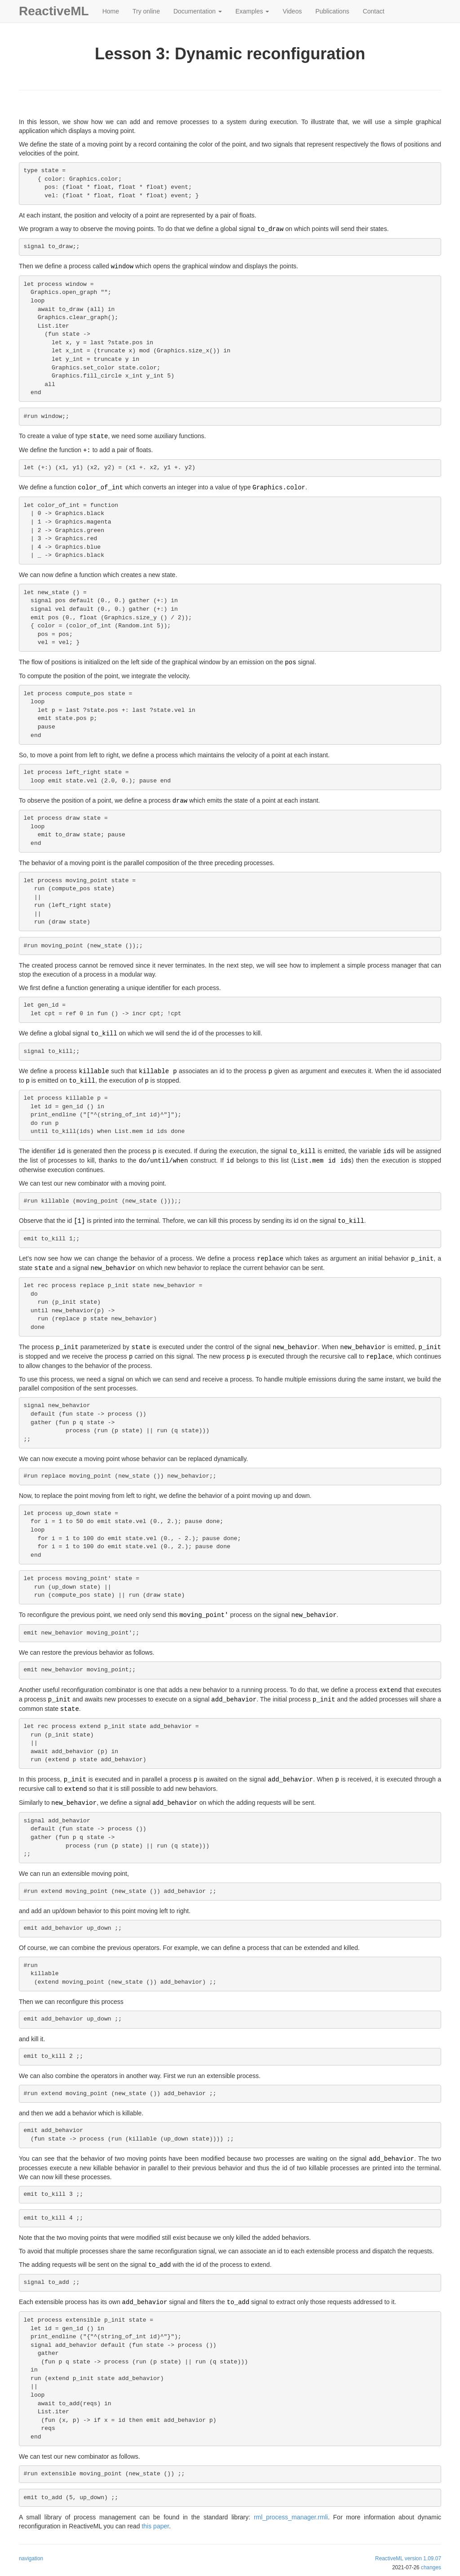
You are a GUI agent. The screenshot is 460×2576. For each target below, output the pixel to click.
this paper (155, 2526)
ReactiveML (54, 11)
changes (431, 2567)
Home (110, 11)
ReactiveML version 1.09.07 (408, 2558)
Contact (373, 11)
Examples (252, 11)
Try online (146, 11)
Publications (332, 11)
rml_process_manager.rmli (291, 2517)
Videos (292, 11)
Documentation (197, 11)
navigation (31, 2558)
